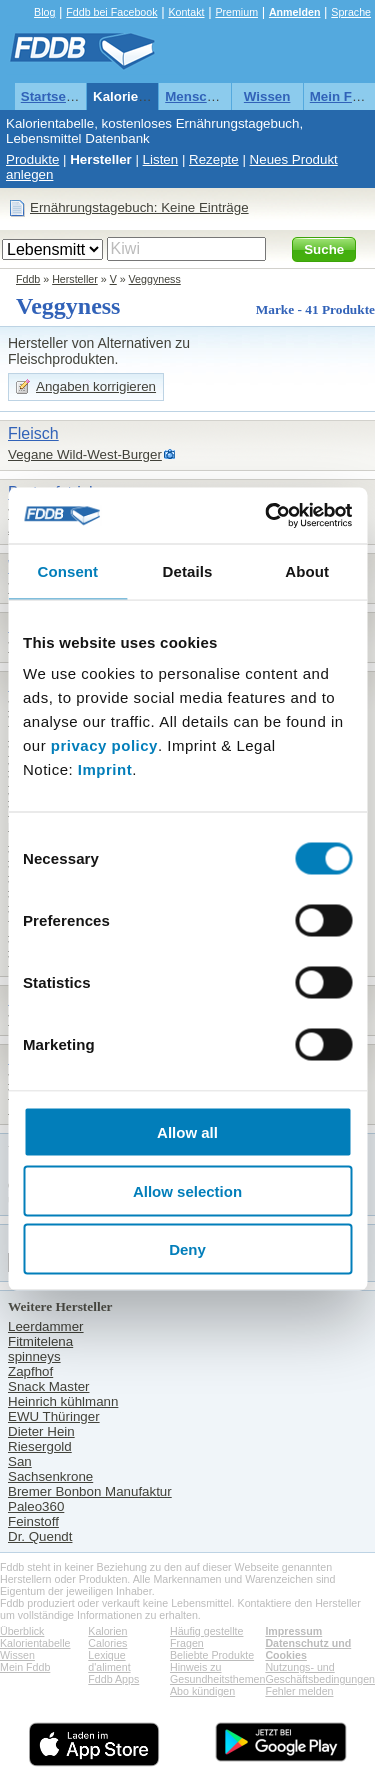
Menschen (197, 96)
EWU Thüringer (54, 1416)
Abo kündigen (202, 1691)
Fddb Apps (113, 1679)
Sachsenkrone (50, 1476)
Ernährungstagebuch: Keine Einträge (139, 207)
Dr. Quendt (40, 1536)
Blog (44, 12)
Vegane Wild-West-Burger (85, 454)
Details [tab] (188, 570)
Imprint (105, 769)
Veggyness (155, 279)
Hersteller (101, 159)
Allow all (187, 1132)
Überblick (22, 1631)
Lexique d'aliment (109, 1661)
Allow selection (187, 1190)
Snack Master (48, 1386)
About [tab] (307, 570)
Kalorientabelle (141, 96)
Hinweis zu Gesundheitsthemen (217, 1673)
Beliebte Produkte (212, 1655)
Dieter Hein (41, 1431)
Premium (236, 12)
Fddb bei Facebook (111, 12)
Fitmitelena (40, 1341)
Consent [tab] (67, 570)
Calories (107, 1643)
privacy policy (104, 745)
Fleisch (33, 433)
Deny (187, 1249)
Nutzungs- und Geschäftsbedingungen (320, 1673)
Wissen (267, 96)
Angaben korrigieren (96, 386)
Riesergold (40, 1446)
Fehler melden (299, 1691)
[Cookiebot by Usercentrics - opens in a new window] (267, 516)
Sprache (351, 12)
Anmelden (295, 12)
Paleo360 (36, 1506)
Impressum (293, 1631)
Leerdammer (46, 1326)
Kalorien (107, 1631)
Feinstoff (33, 1521)
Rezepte (214, 159)
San (20, 1461)
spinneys (34, 1356)
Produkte (32, 159)
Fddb (28, 279)
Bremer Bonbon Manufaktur (90, 1491)
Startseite (51, 96)
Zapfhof (30, 1371)
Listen (161, 159)
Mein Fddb (25, 1667)
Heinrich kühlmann (63, 1401)
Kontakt (186, 12)
